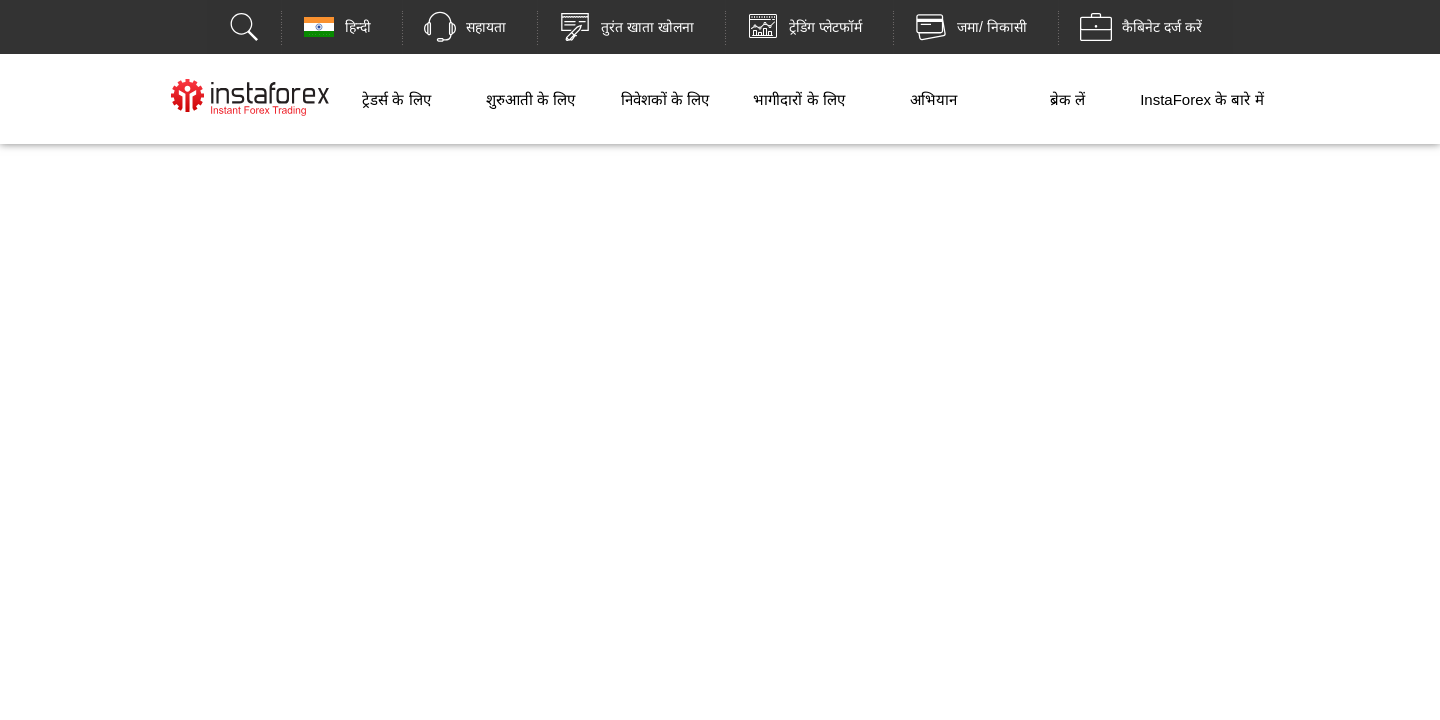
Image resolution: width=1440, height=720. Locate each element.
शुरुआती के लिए (530, 99)
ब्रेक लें (1067, 99)
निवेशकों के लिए (665, 99)
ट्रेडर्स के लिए (396, 99)
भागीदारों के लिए (798, 99)
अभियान (933, 99)
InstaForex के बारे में (1201, 99)
